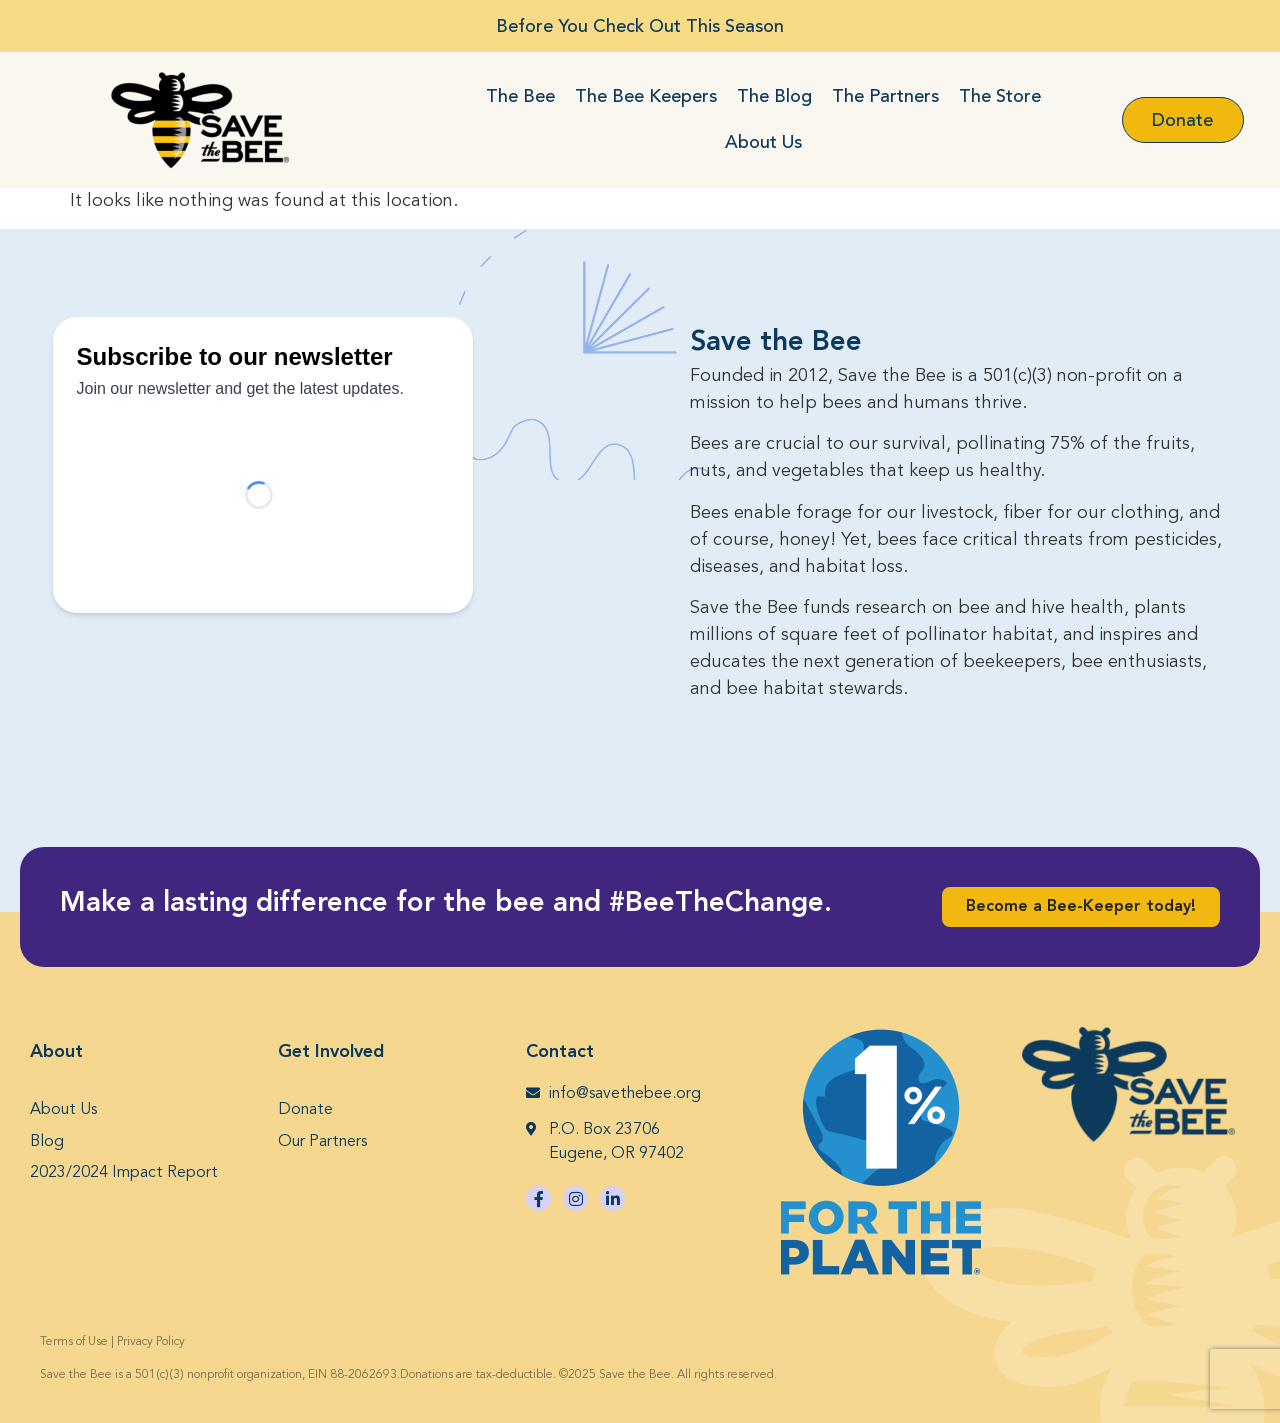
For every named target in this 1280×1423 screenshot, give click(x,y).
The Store (1000, 96)
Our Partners (322, 1142)
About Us (763, 142)
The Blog (774, 96)
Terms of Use (74, 1342)
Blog (47, 1142)
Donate (305, 1110)
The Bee (520, 96)
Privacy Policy (151, 1342)
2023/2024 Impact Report (124, 1173)
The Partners (885, 96)
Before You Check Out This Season (640, 26)
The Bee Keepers (646, 96)
